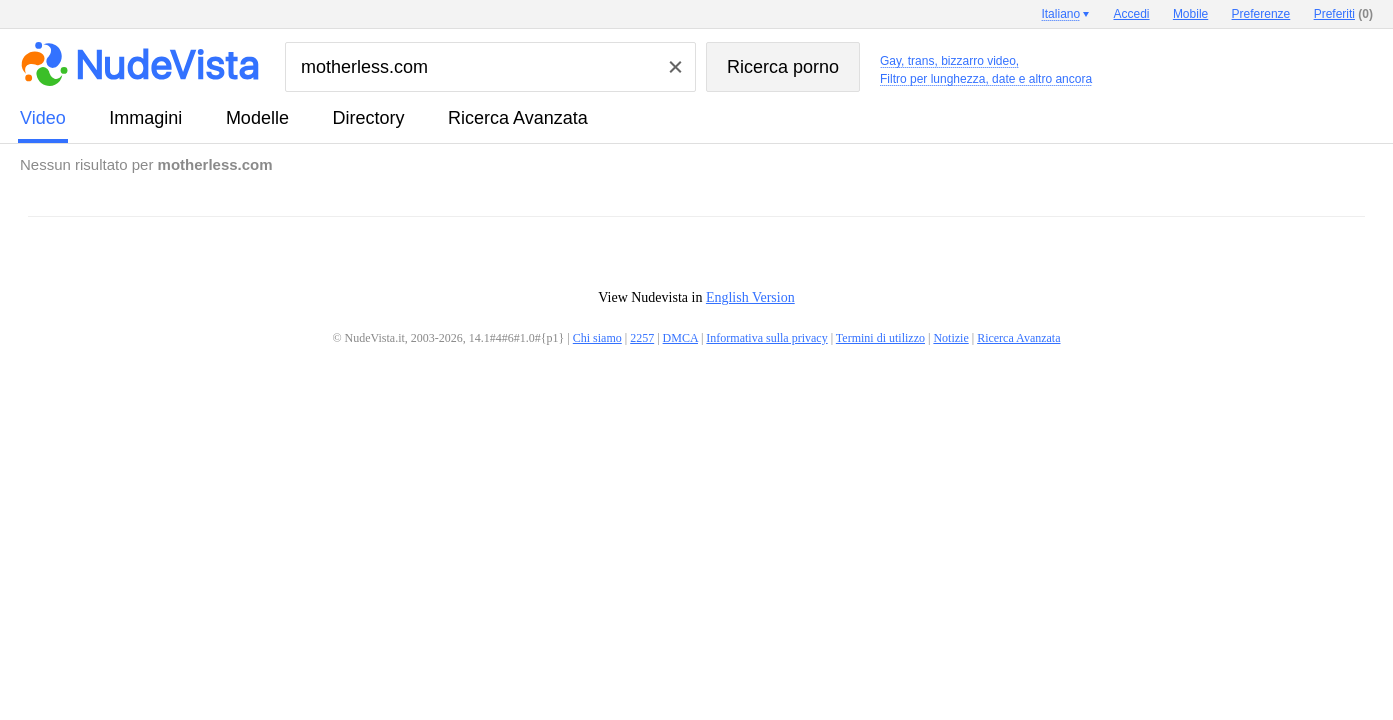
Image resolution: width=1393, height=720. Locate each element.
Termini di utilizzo (880, 338)
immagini (145, 118)
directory (368, 118)
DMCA (680, 338)
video (43, 118)
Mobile (1190, 14)
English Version (750, 297)
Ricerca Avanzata (518, 118)
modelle (257, 118)
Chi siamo (597, 338)
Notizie (950, 338)
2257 (642, 338)
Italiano (1060, 14)
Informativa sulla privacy (766, 338)
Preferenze (1261, 14)
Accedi (1132, 14)
